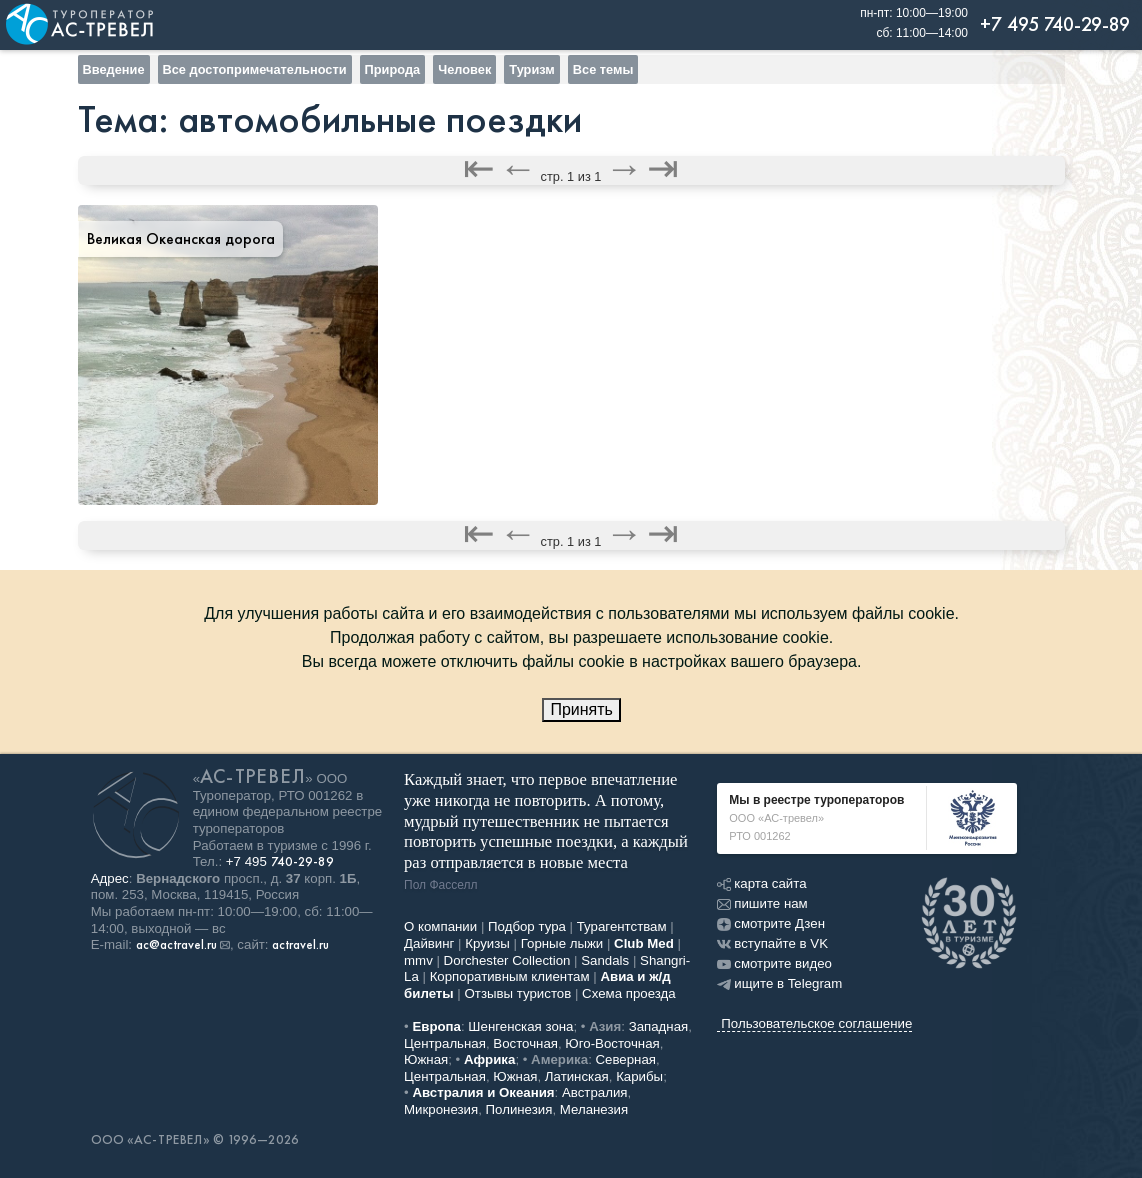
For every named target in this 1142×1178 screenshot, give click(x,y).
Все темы (603, 69)
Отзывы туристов (518, 993)
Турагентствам (622, 926)
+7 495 (280, 861)
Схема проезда (629, 993)
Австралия (595, 1092)
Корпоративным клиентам (510, 976)
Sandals (605, 960)
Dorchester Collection (507, 960)
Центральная (445, 1043)
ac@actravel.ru (176, 945)
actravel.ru (300, 945)
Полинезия (519, 1109)
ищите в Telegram (779, 983)
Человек (464, 69)
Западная (659, 1026)
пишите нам (762, 903)
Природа (393, 69)
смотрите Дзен (771, 923)
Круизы (487, 943)
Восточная (525, 1043)
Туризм (531, 69)
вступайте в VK (772, 943)
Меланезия (594, 1109)
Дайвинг (429, 943)
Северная (626, 1059)
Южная (426, 1059)
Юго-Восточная (612, 1043)
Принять (581, 709)
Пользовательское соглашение (816, 1023)
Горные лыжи (562, 943)
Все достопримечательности (255, 69)
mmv (418, 960)
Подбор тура (527, 926)
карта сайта (761, 883)
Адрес (110, 878)
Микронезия (441, 1109)
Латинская (577, 1076)
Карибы (639, 1076)
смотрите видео (774, 963)
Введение (114, 69)
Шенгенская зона (520, 1026)
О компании (440, 926)
